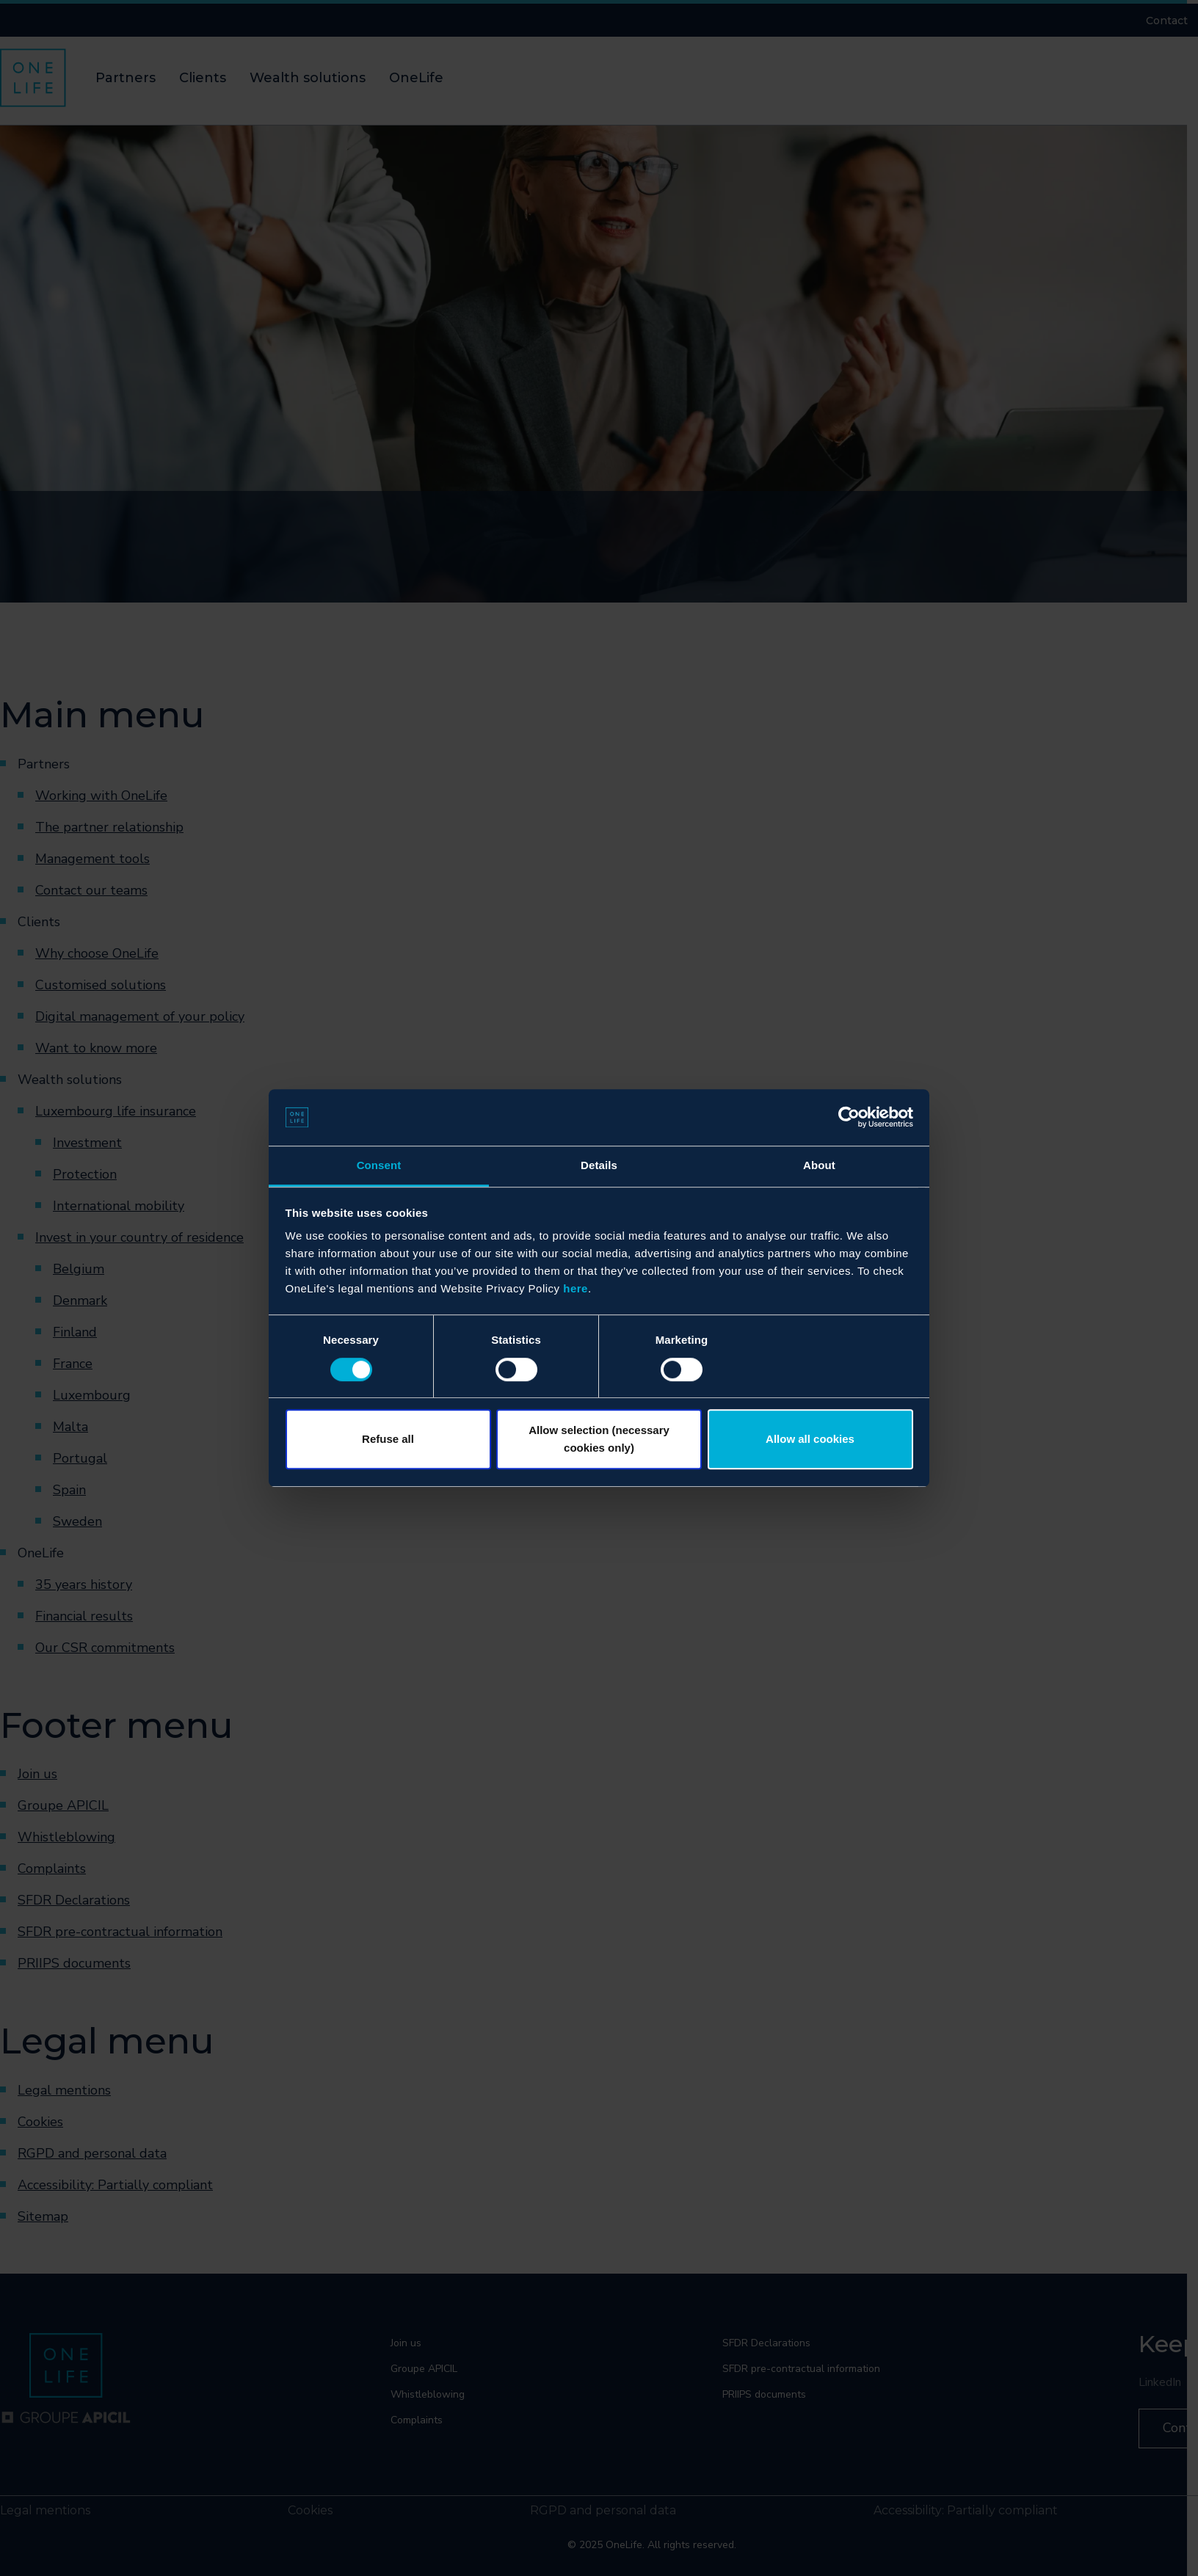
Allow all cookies (810, 1439)
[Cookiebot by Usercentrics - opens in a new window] (849, 1118)
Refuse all (388, 1439)
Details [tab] (599, 1165)
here (575, 1289)
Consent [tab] (379, 1165)
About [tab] (819, 1165)
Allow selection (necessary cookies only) (599, 1439)
